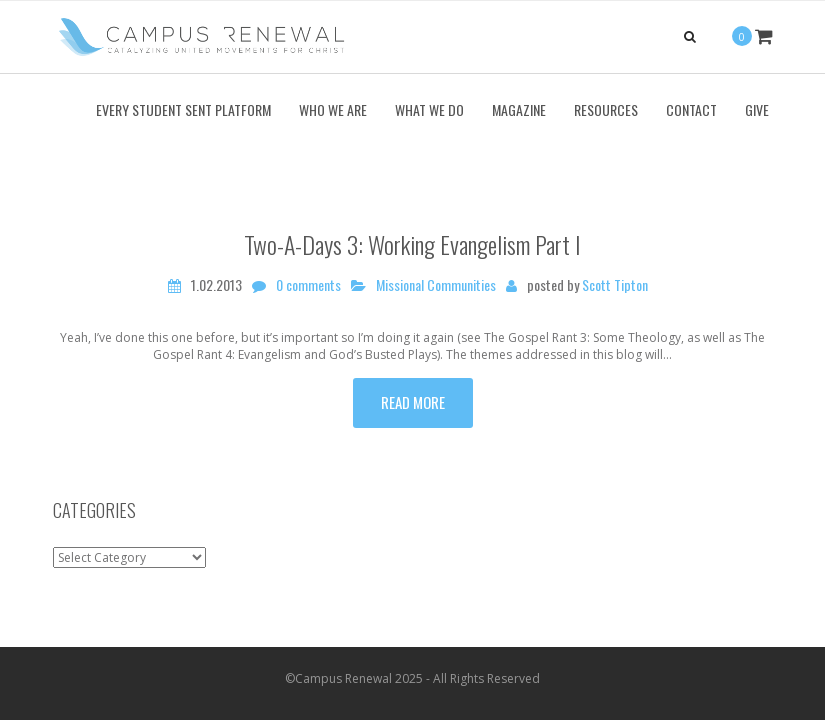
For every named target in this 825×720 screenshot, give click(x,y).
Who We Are (333, 109)
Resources (606, 109)
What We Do (429, 109)
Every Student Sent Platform (183, 109)
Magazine (519, 109)
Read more (413, 402)
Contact (691, 109)
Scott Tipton (615, 285)
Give (757, 109)
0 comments (308, 285)
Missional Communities (436, 285)
